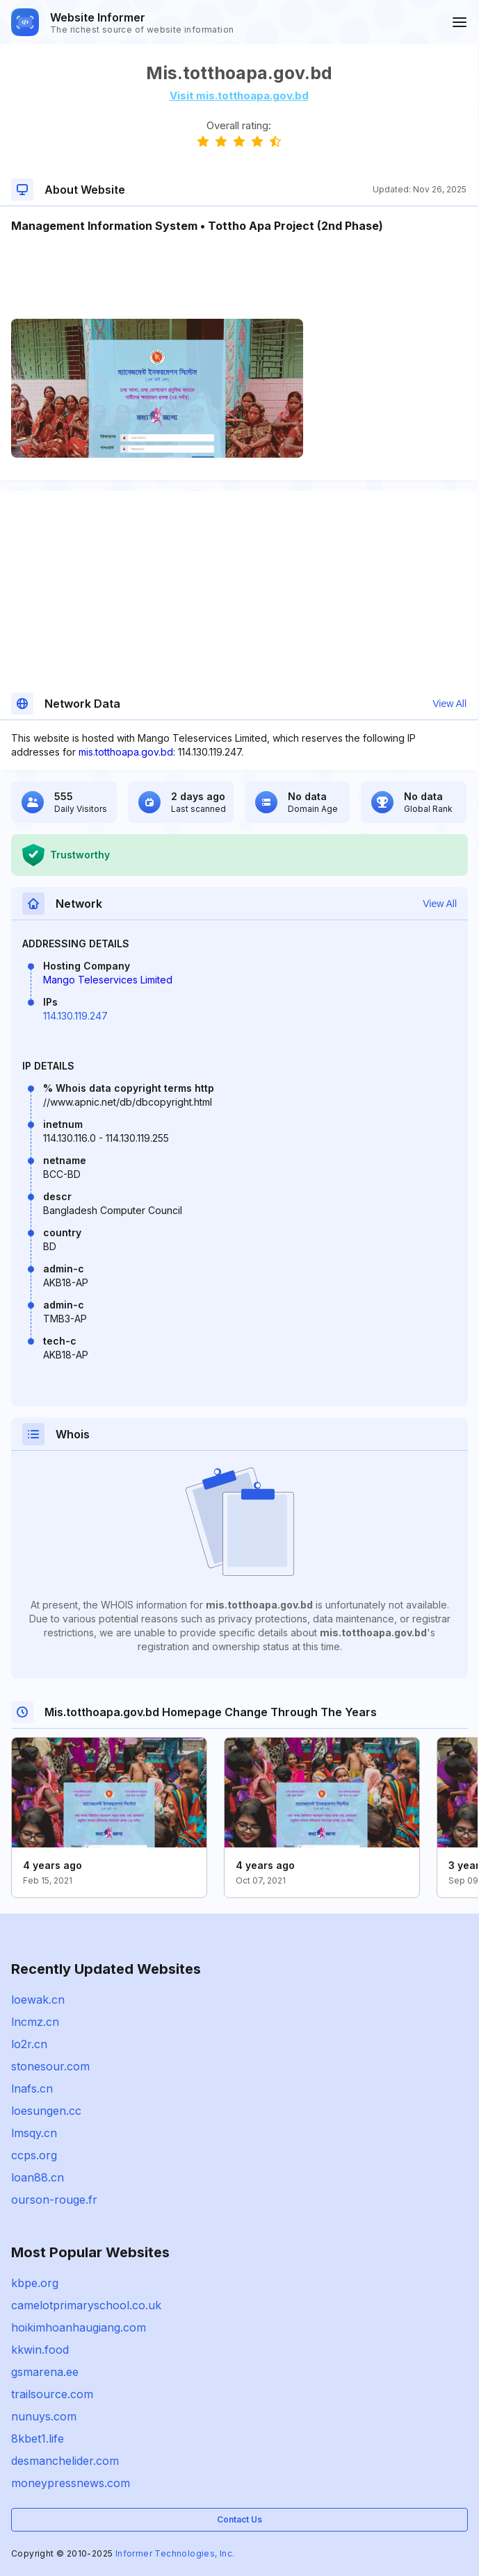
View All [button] (449, 703)
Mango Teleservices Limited (107, 980)
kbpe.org (34, 2283)
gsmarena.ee (45, 2372)
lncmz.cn (35, 2022)
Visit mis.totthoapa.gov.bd (239, 95)
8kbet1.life (37, 2438)
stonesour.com (50, 2066)
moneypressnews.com (70, 2483)
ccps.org (34, 2155)
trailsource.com (52, 2394)
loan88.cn (37, 2177)
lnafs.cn (32, 2088)
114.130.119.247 (75, 1016)
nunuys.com (43, 2416)
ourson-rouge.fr (54, 2200)
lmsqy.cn (34, 2133)
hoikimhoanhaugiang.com (78, 2327)
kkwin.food (40, 2350)
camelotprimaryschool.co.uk (86, 2305)
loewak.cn (38, 1999)
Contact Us (239, 2519)
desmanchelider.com (65, 2461)
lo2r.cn (29, 2044)
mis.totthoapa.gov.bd (126, 752)
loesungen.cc (46, 2111)
